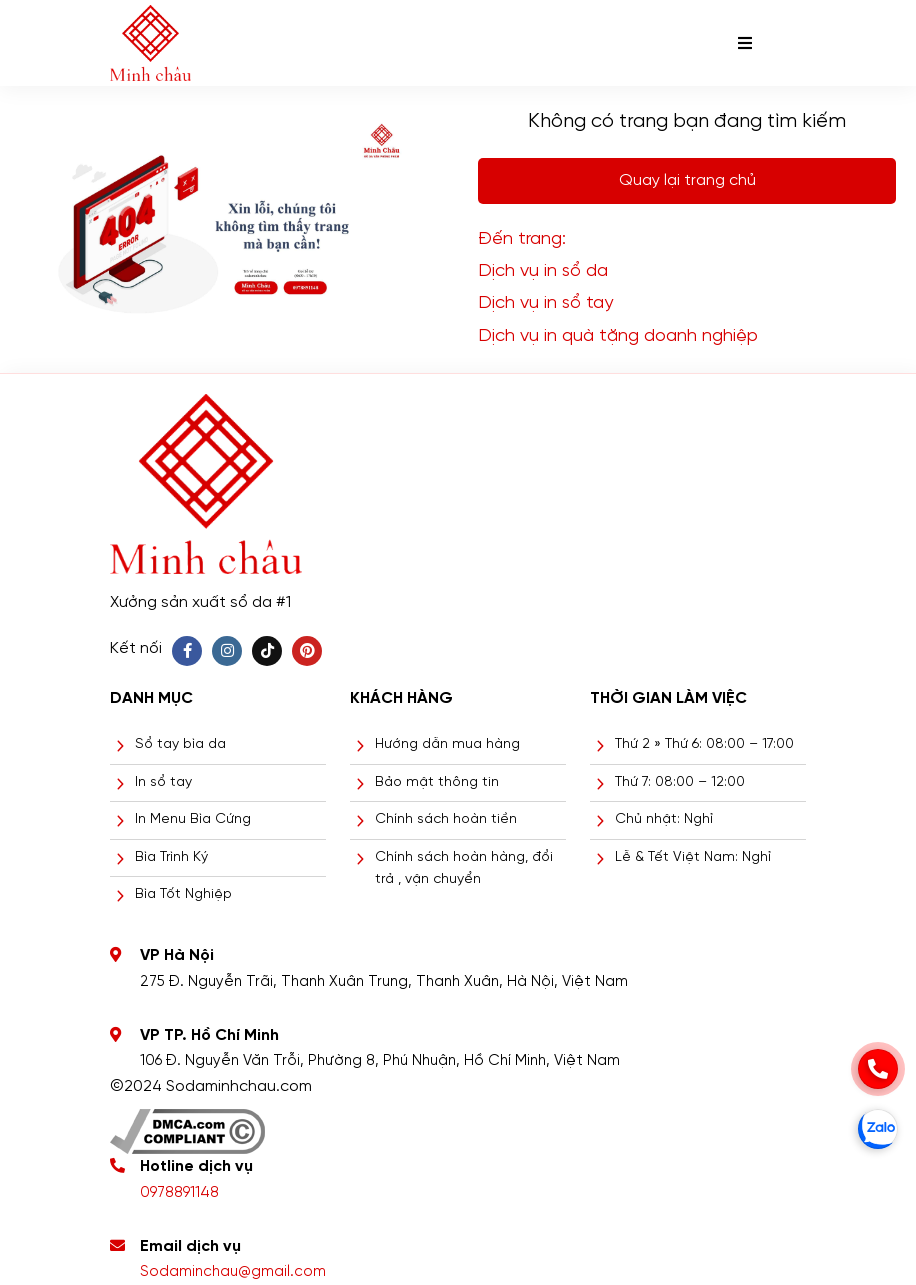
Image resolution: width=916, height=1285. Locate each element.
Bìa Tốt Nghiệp (183, 894)
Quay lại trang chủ (687, 180)
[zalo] (878, 1129)
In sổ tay (163, 782)
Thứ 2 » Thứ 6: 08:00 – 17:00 (704, 744)
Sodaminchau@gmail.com (233, 1272)
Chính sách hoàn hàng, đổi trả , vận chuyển (464, 868)
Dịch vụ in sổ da (543, 271)
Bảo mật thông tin (437, 782)
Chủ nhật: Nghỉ (664, 819)
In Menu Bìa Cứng (193, 819)
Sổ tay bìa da (180, 744)
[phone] (878, 1069)
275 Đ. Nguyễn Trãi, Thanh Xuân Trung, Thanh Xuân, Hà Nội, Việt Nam (384, 982)
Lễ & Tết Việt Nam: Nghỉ (693, 857)
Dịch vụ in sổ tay (545, 303)
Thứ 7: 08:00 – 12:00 (680, 782)
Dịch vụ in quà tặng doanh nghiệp (618, 336)
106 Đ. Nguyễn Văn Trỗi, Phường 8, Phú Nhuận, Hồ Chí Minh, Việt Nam (380, 1061)
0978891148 (179, 1193)
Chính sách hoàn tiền (446, 819)
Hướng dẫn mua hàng (447, 744)
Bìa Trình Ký (171, 857)
